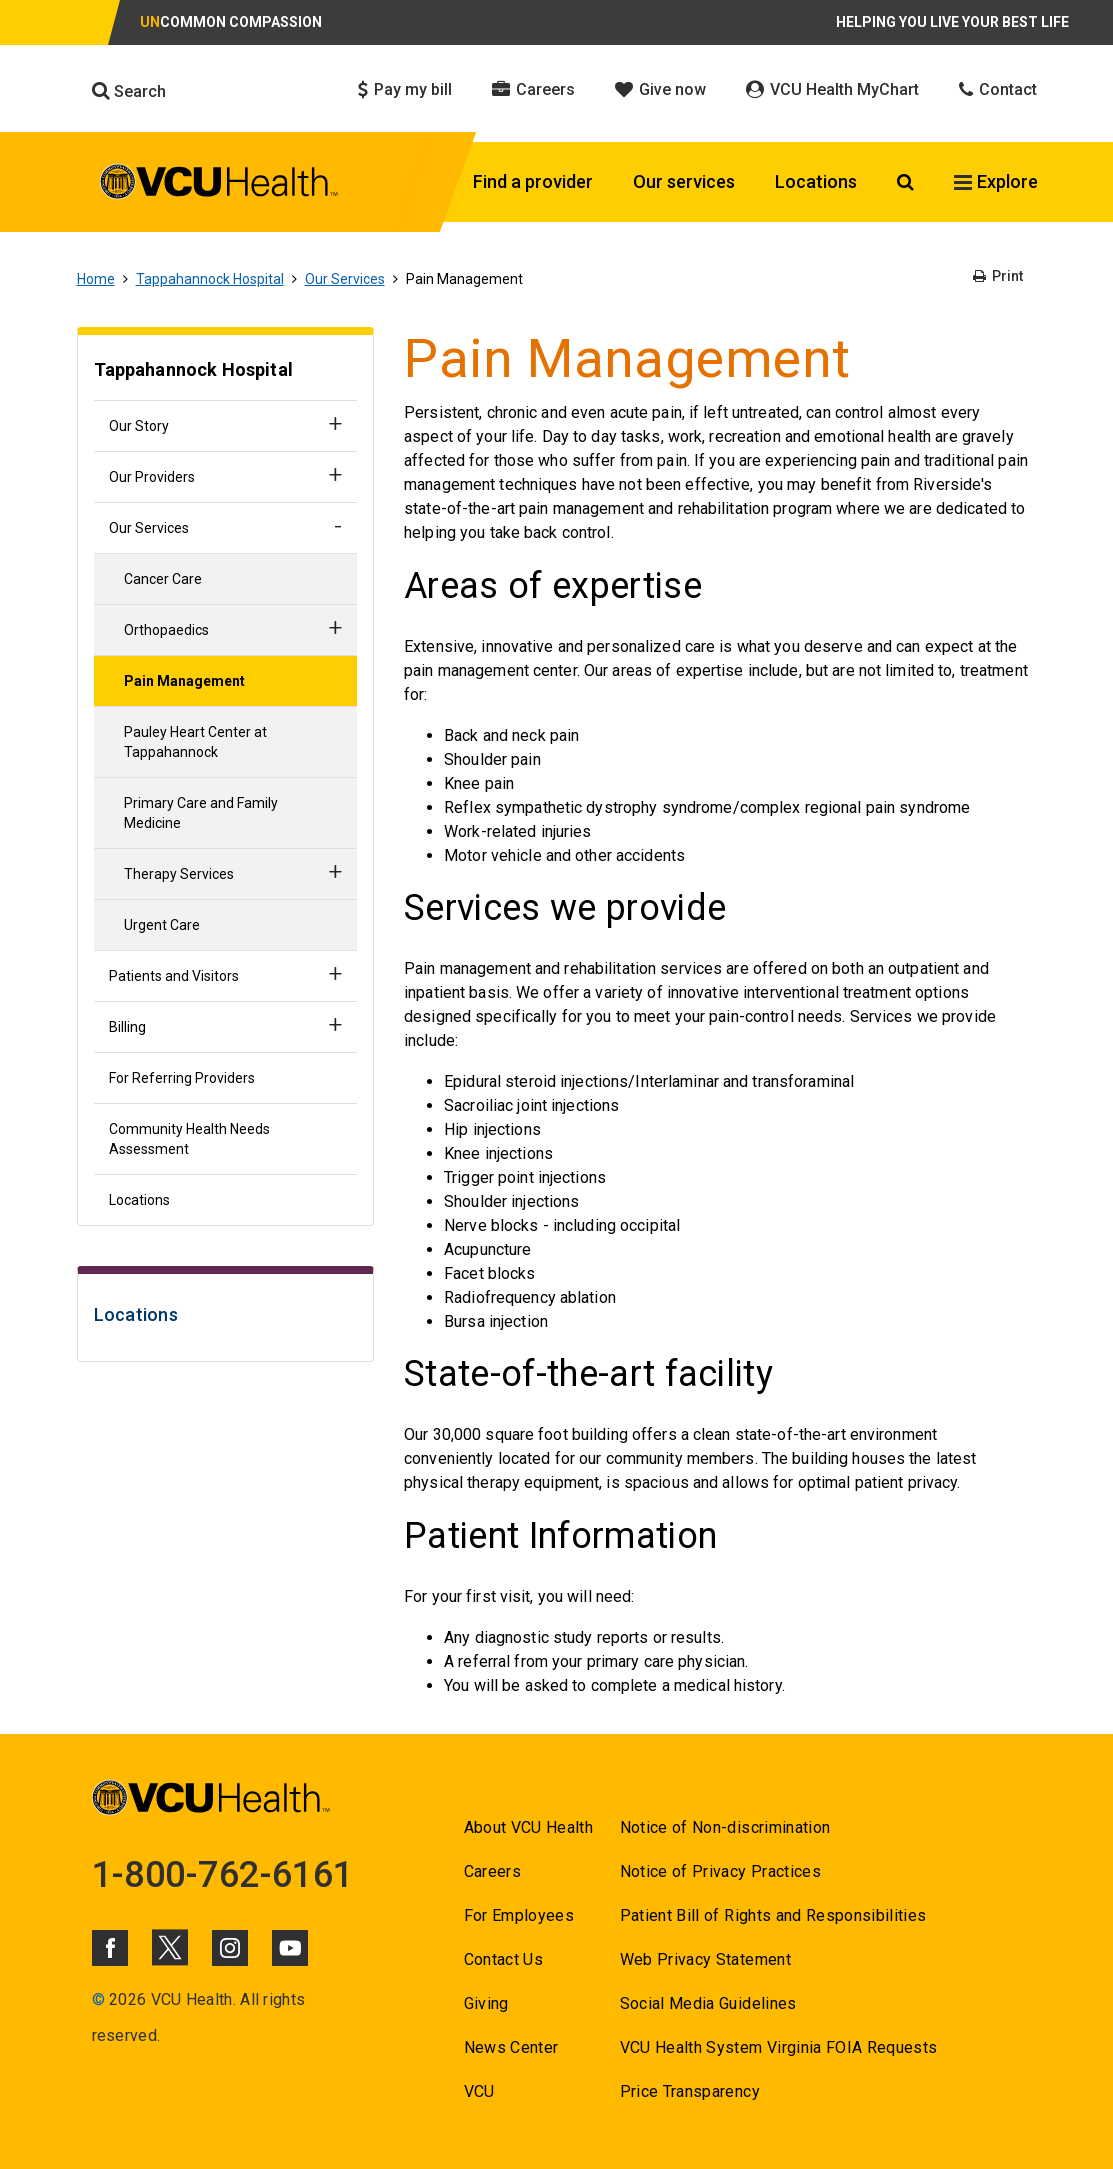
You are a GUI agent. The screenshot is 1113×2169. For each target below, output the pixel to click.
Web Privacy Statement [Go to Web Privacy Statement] (705, 1959)
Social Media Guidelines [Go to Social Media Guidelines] (708, 2003)
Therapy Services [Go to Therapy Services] (179, 874)
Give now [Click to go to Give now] (660, 89)
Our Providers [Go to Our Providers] (152, 477)
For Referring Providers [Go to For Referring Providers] (182, 1078)
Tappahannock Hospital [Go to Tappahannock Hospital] (210, 279)
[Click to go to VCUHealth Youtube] (290, 1948)
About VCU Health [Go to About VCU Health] (528, 1827)
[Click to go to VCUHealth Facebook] (110, 1948)
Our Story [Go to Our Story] (139, 426)
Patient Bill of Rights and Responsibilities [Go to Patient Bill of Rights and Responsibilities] (773, 1915)
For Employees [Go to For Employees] (519, 1915)
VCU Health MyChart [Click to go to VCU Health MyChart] (832, 89)
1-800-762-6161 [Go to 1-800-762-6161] (223, 1875)
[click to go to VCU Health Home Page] (219, 185)
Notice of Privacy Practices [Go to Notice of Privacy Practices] (720, 1871)
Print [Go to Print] (998, 276)
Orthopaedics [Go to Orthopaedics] (166, 630)
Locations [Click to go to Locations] (816, 181)
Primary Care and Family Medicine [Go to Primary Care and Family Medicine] (201, 813)
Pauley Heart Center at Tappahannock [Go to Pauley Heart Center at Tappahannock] (195, 742)
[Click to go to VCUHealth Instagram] (230, 1948)
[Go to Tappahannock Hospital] (226, 372)
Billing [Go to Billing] (127, 1027)
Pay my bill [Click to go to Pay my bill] (405, 89)
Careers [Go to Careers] (492, 1871)
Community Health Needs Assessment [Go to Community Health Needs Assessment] (189, 1139)
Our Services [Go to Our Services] (345, 279)
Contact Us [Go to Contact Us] (503, 1959)
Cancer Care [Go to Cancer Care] (163, 579)
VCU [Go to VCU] (479, 2091)
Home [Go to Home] (96, 279)
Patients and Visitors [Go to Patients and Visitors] (174, 976)
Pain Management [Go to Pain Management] (184, 681)
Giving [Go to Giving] (486, 2003)
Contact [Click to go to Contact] (998, 89)
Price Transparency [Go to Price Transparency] (690, 2091)
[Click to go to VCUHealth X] (170, 1947)
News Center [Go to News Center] (511, 2047)
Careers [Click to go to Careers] (533, 89)
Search (129, 91)
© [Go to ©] (98, 1999)
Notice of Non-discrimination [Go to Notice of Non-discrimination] (725, 1827)
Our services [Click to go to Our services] (684, 181)
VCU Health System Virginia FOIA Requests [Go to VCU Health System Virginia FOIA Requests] (779, 2047)
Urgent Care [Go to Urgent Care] (162, 925)
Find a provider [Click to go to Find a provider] (533, 181)
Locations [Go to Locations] (139, 1200)
